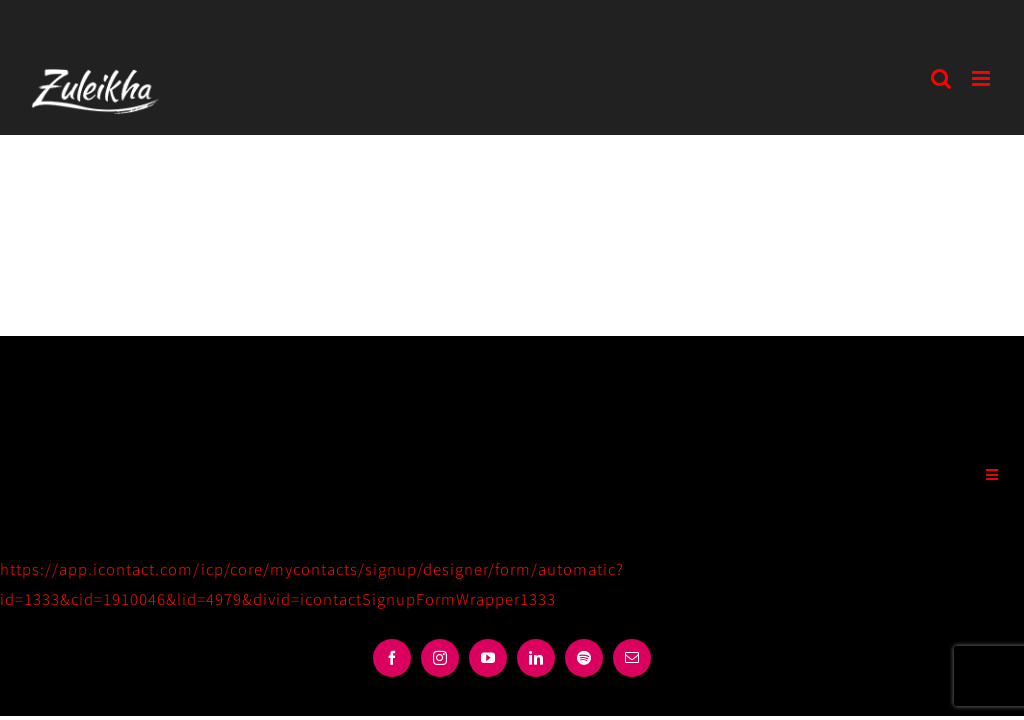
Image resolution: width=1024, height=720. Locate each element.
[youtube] (488, 658)
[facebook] (392, 658)
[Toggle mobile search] (941, 78)
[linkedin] (536, 658)
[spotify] (584, 658)
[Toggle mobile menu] (983, 78)
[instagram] (440, 658)
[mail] (632, 658)
